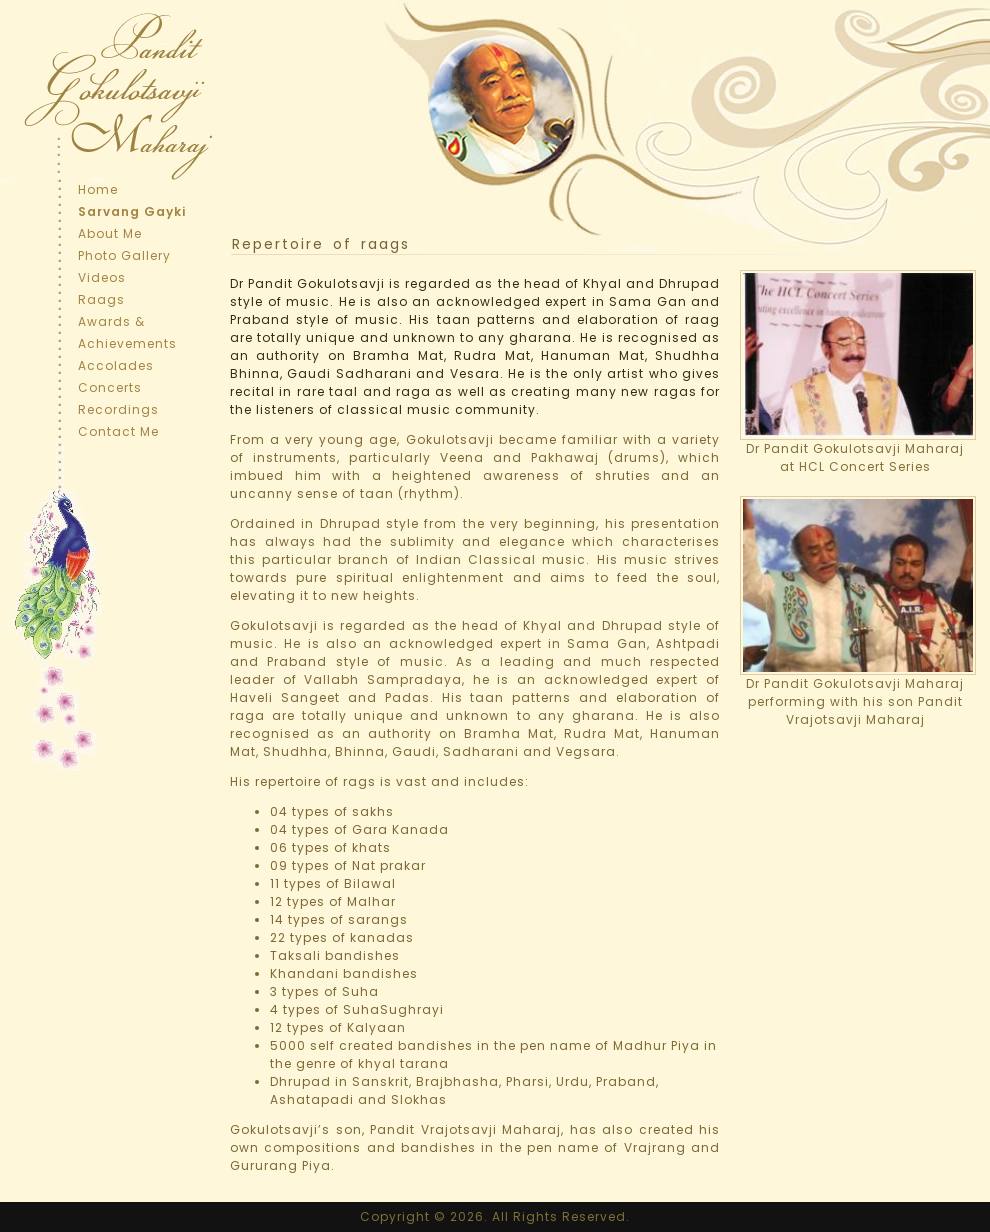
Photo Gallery (124, 255)
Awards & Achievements (127, 332)
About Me (110, 233)
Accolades (116, 365)
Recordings (118, 409)
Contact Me (118, 431)
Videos (102, 277)
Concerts (110, 387)
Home (98, 189)
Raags (101, 299)
